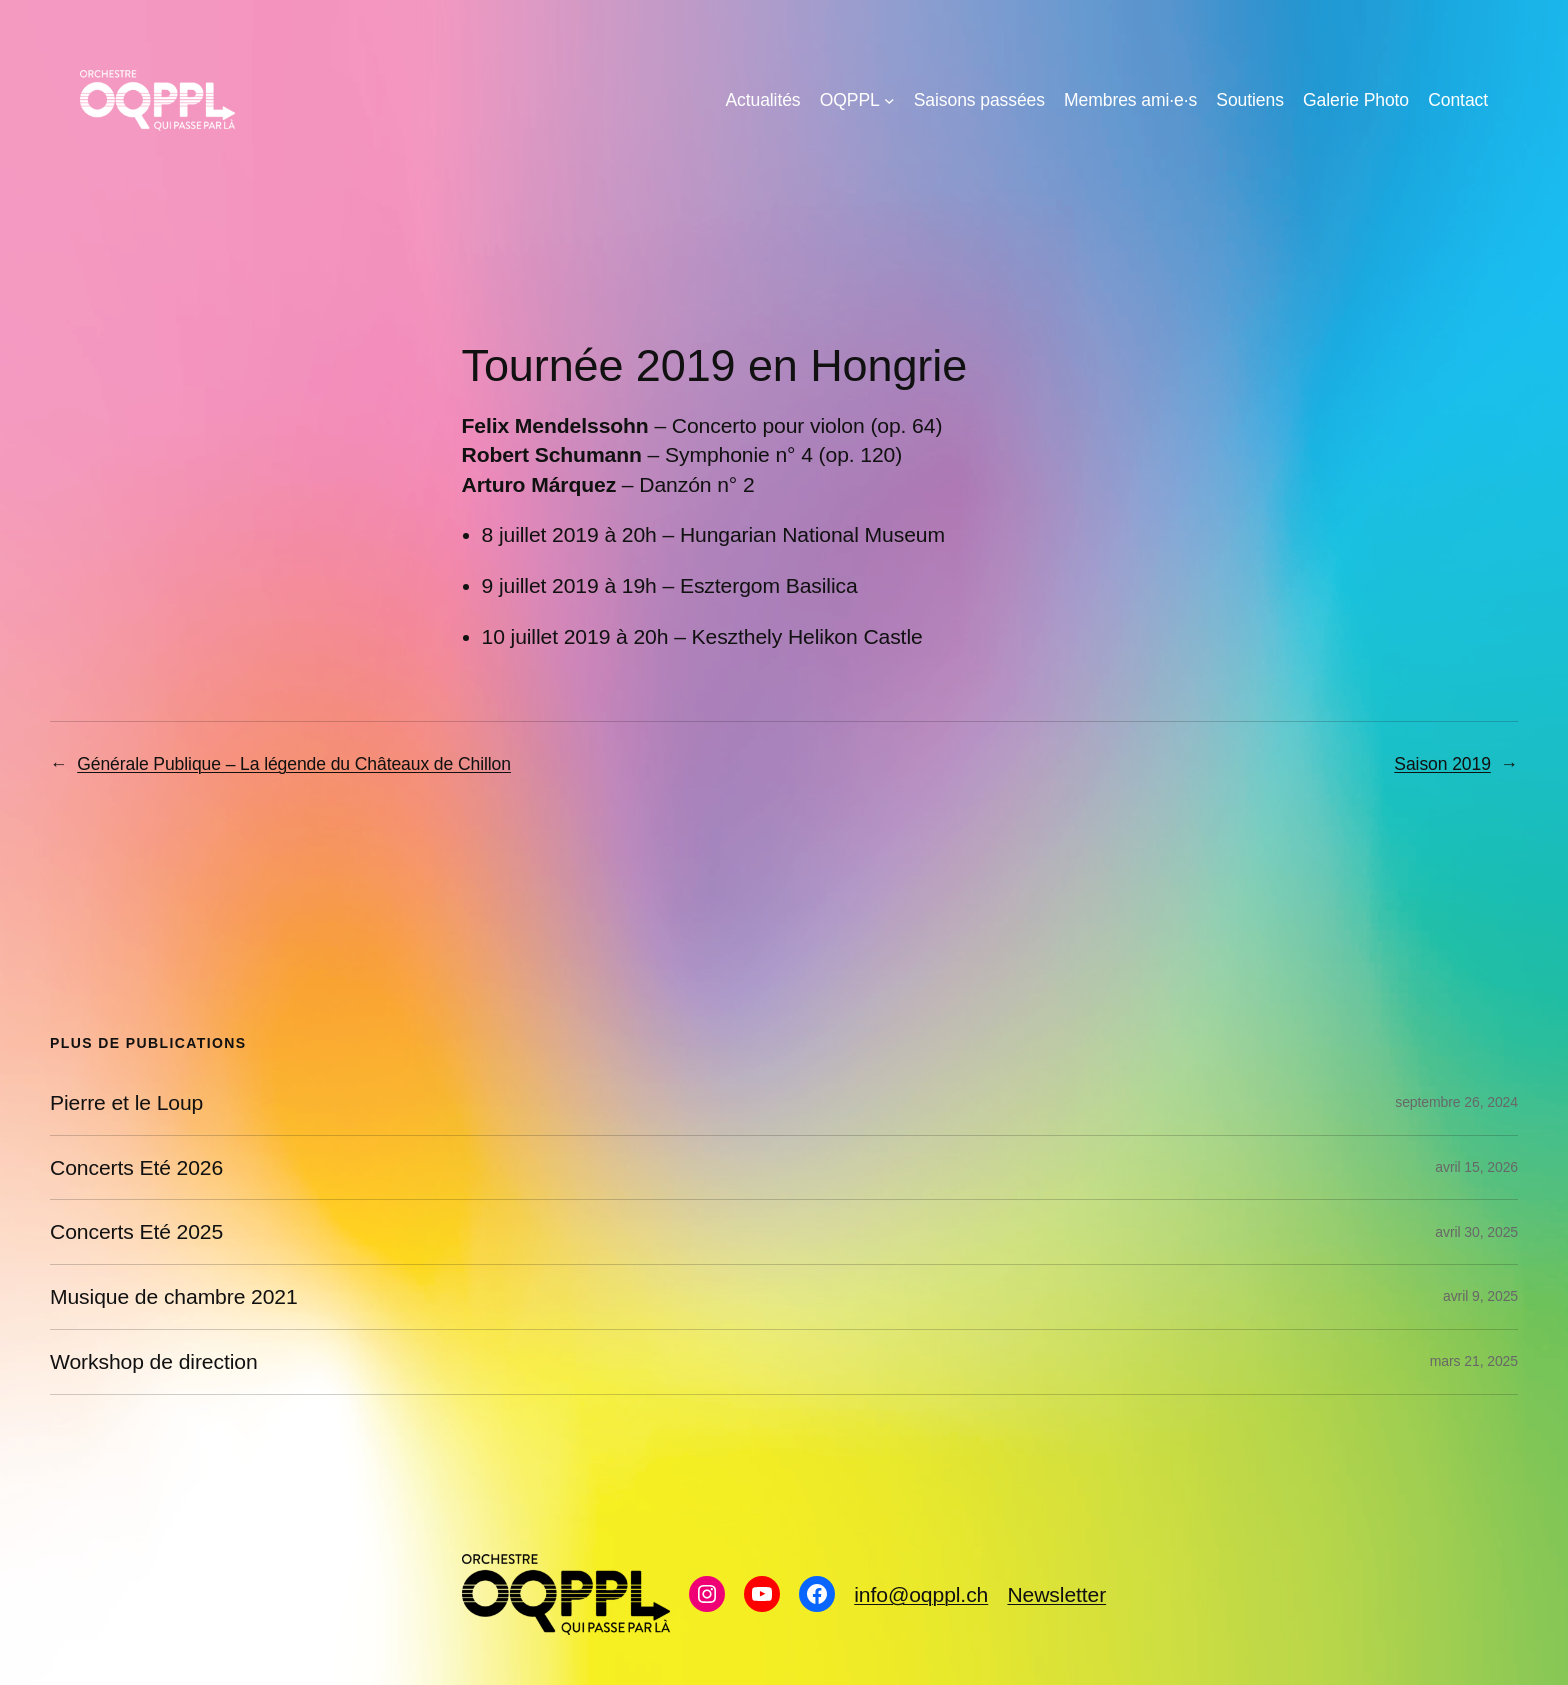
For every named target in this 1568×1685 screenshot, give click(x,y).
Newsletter (1056, 1594)
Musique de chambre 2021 (174, 1296)
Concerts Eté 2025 (136, 1231)
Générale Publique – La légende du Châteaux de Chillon (294, 764)
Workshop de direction (154, 1361)
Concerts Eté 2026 (136, 1167)
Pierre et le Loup (126, 1102)
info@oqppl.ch (921, 1594)
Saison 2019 (1442, 764)
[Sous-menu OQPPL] (889, 100)
